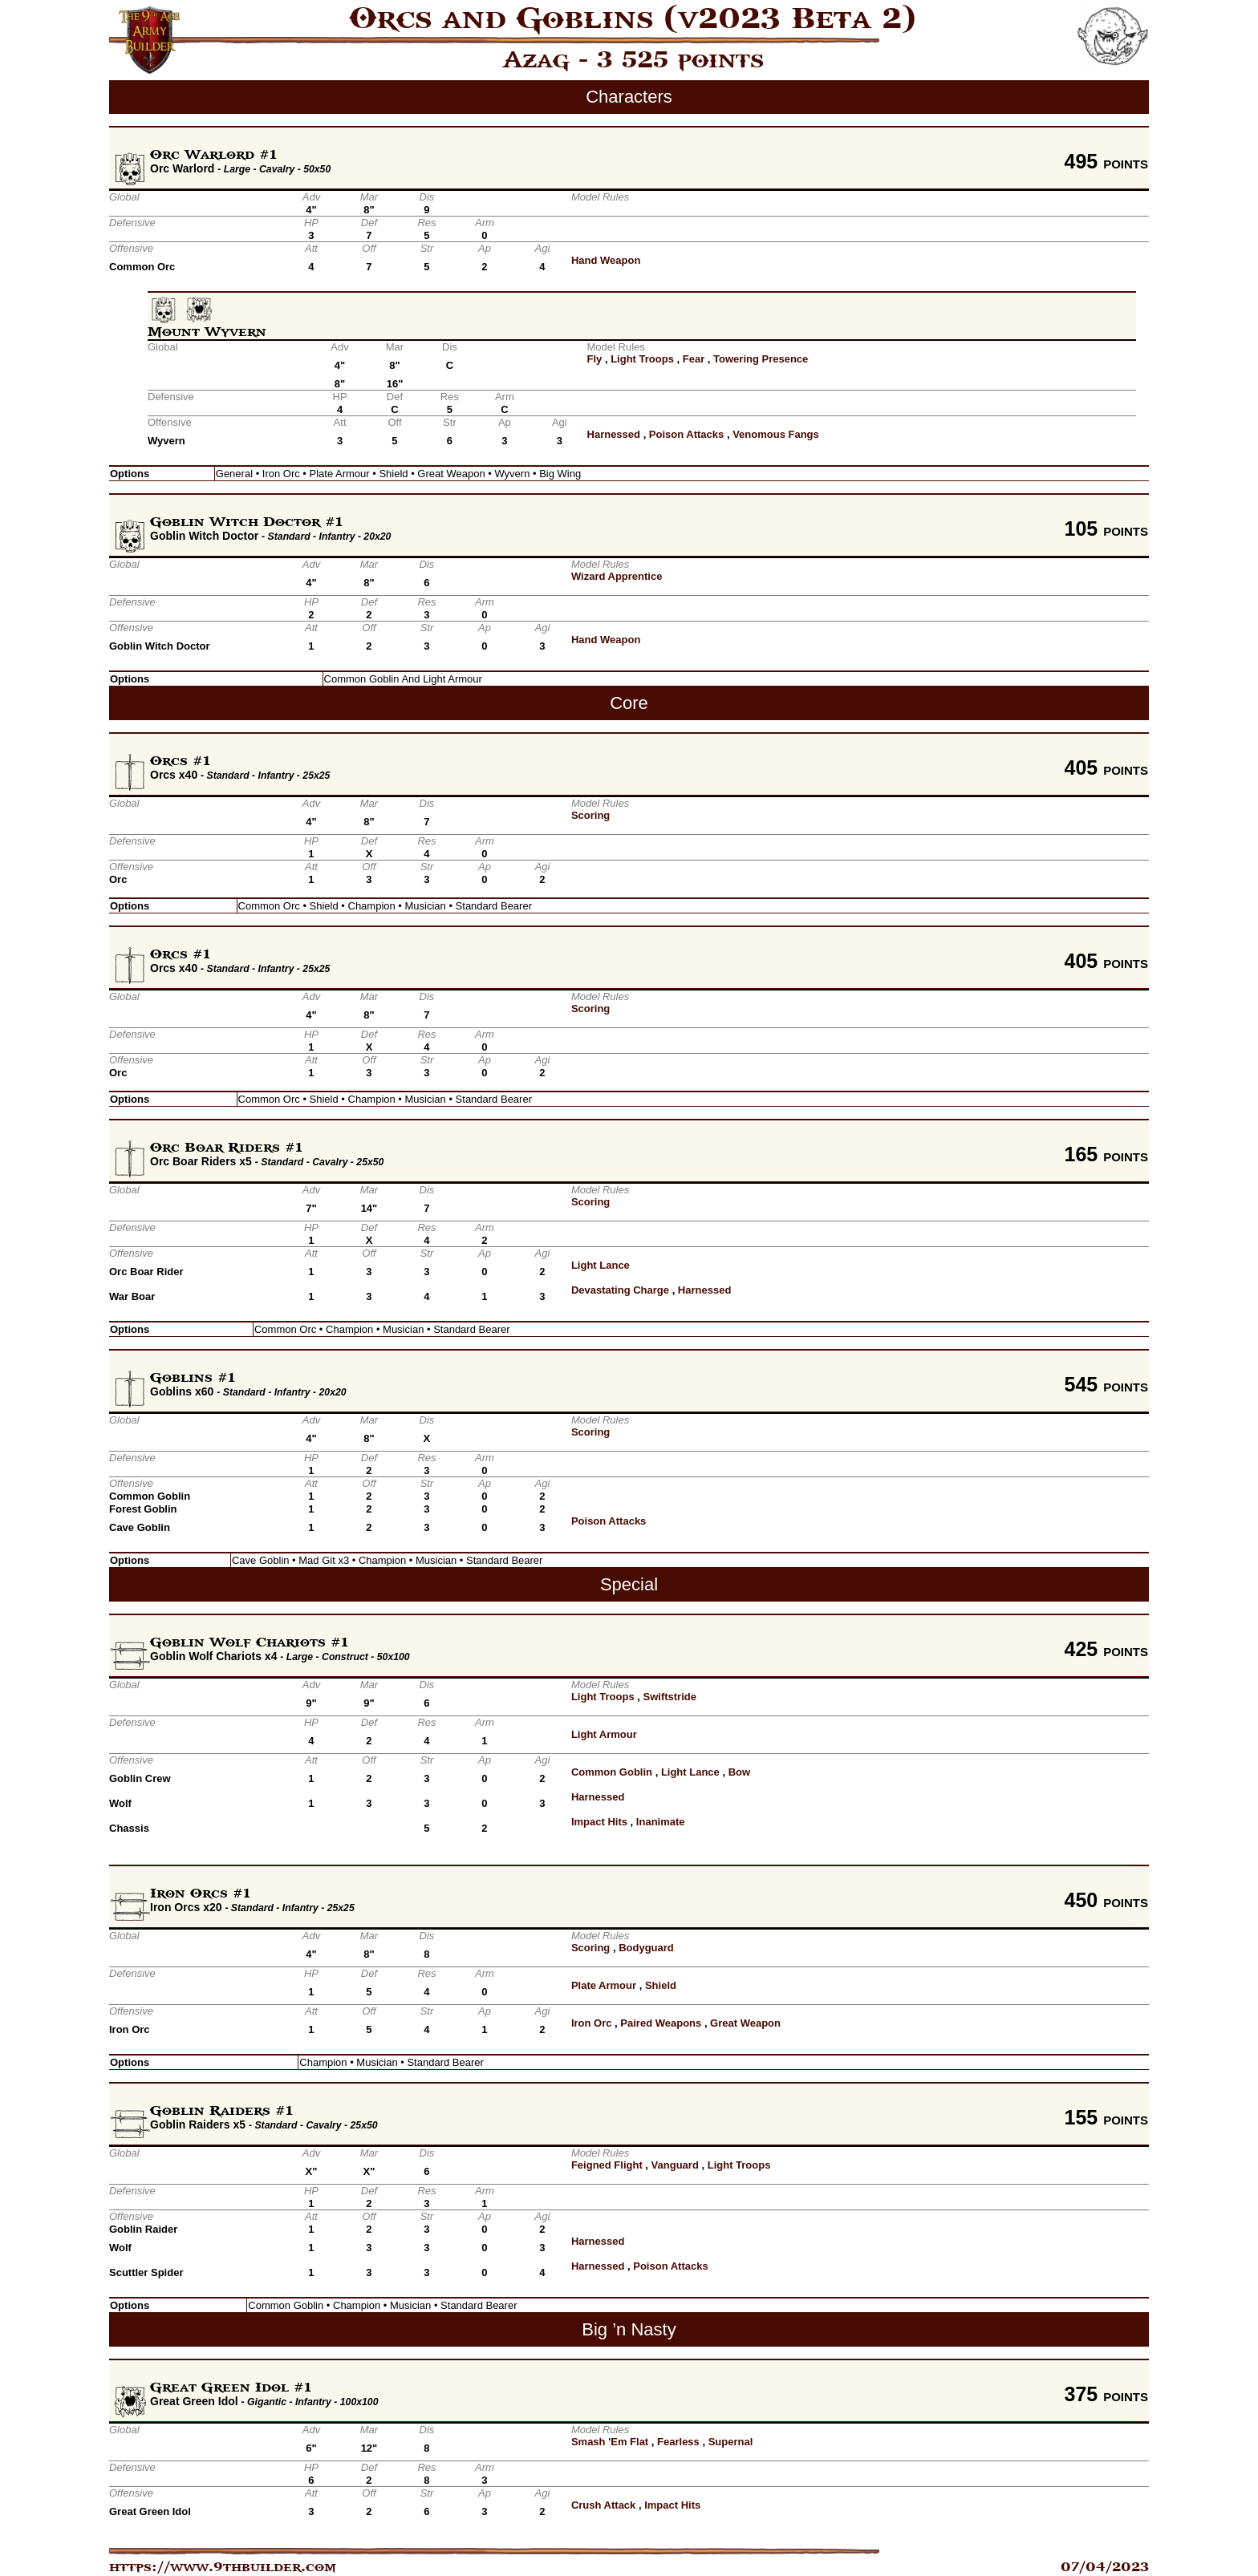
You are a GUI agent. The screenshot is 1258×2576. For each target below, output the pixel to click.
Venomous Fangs (775, 434)
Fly (595, 359)
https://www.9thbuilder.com (222, 2567)
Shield (660, 1985)
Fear (693, 359)
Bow (739, 1772)
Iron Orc (591, 2023)
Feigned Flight (607, 2165)
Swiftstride (669, 1697)
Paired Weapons (660, 2023)
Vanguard (675, 2165)
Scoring (590, 815)
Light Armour (604, 1734)
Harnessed (613, 434)
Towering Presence (760, 359)
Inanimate (660, 1822)
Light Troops (642, 359)
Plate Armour (603, 1985)
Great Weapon (745, 2023)
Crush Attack (603, 2505)
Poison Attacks (686, 434)
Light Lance (600, 1265)
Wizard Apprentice (617, 576)
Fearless (678, 2442)
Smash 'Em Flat (609, 2442)
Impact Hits (599, 1822)
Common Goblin (611, 1772)
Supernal (730, 2442)
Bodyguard (646, 1948)
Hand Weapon (605, 260)
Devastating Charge (620, 1290)
